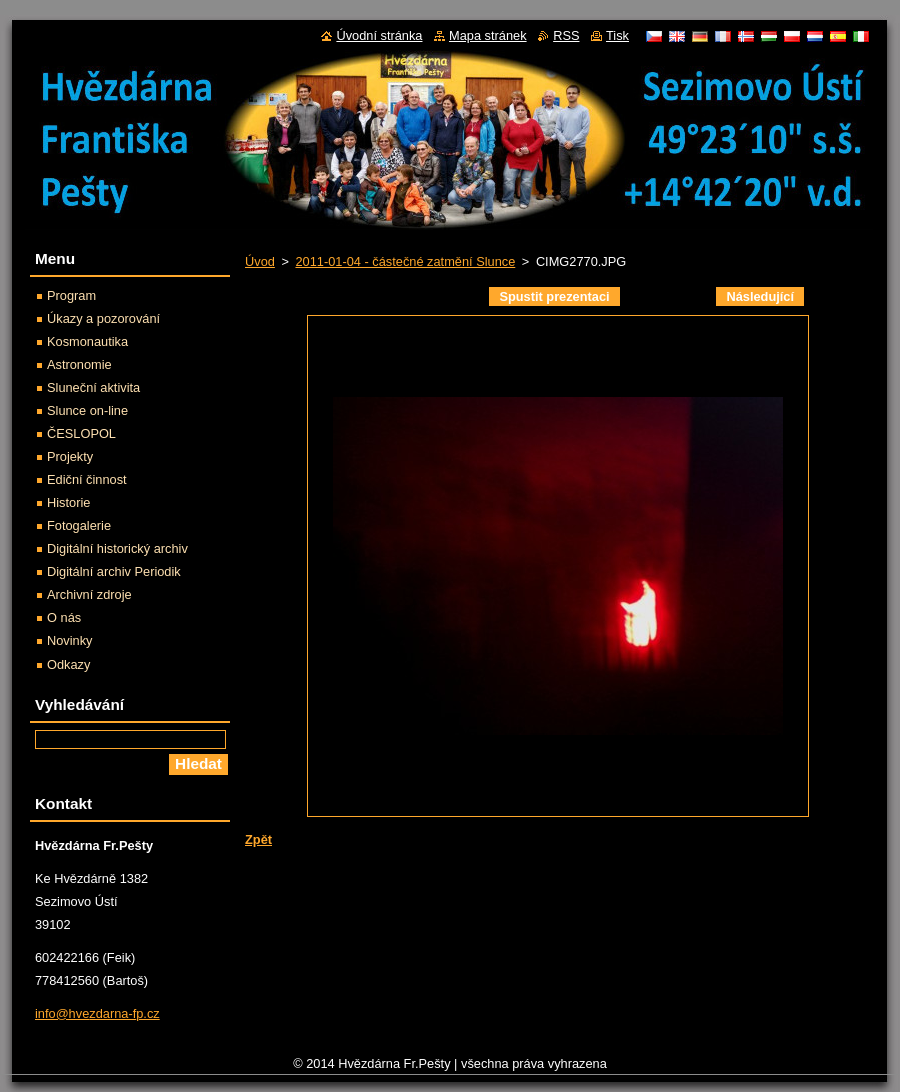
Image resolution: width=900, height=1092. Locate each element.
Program (71, 295)
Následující (760, 296)
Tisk (617, 35)
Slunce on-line (87, 410)
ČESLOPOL (81, 433)
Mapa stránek (488, 35)
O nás (64, 617)
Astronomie (79, 364)
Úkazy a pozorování (103, 318)
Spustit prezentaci (554, 296)
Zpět (258, 839)
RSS (566, 35)
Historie (68, 502)
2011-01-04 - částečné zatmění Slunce (405, 261)
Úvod (260, 261)
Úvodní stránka (379, 35)
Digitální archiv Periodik (114, 571)
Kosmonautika (87, 341)
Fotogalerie (79, 525)
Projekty (70, 456)
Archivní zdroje (89, 594)
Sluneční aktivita (93, 387)
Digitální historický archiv (117, 548)
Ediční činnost (87, 479)
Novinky (70, 640)
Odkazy (68, 664)
